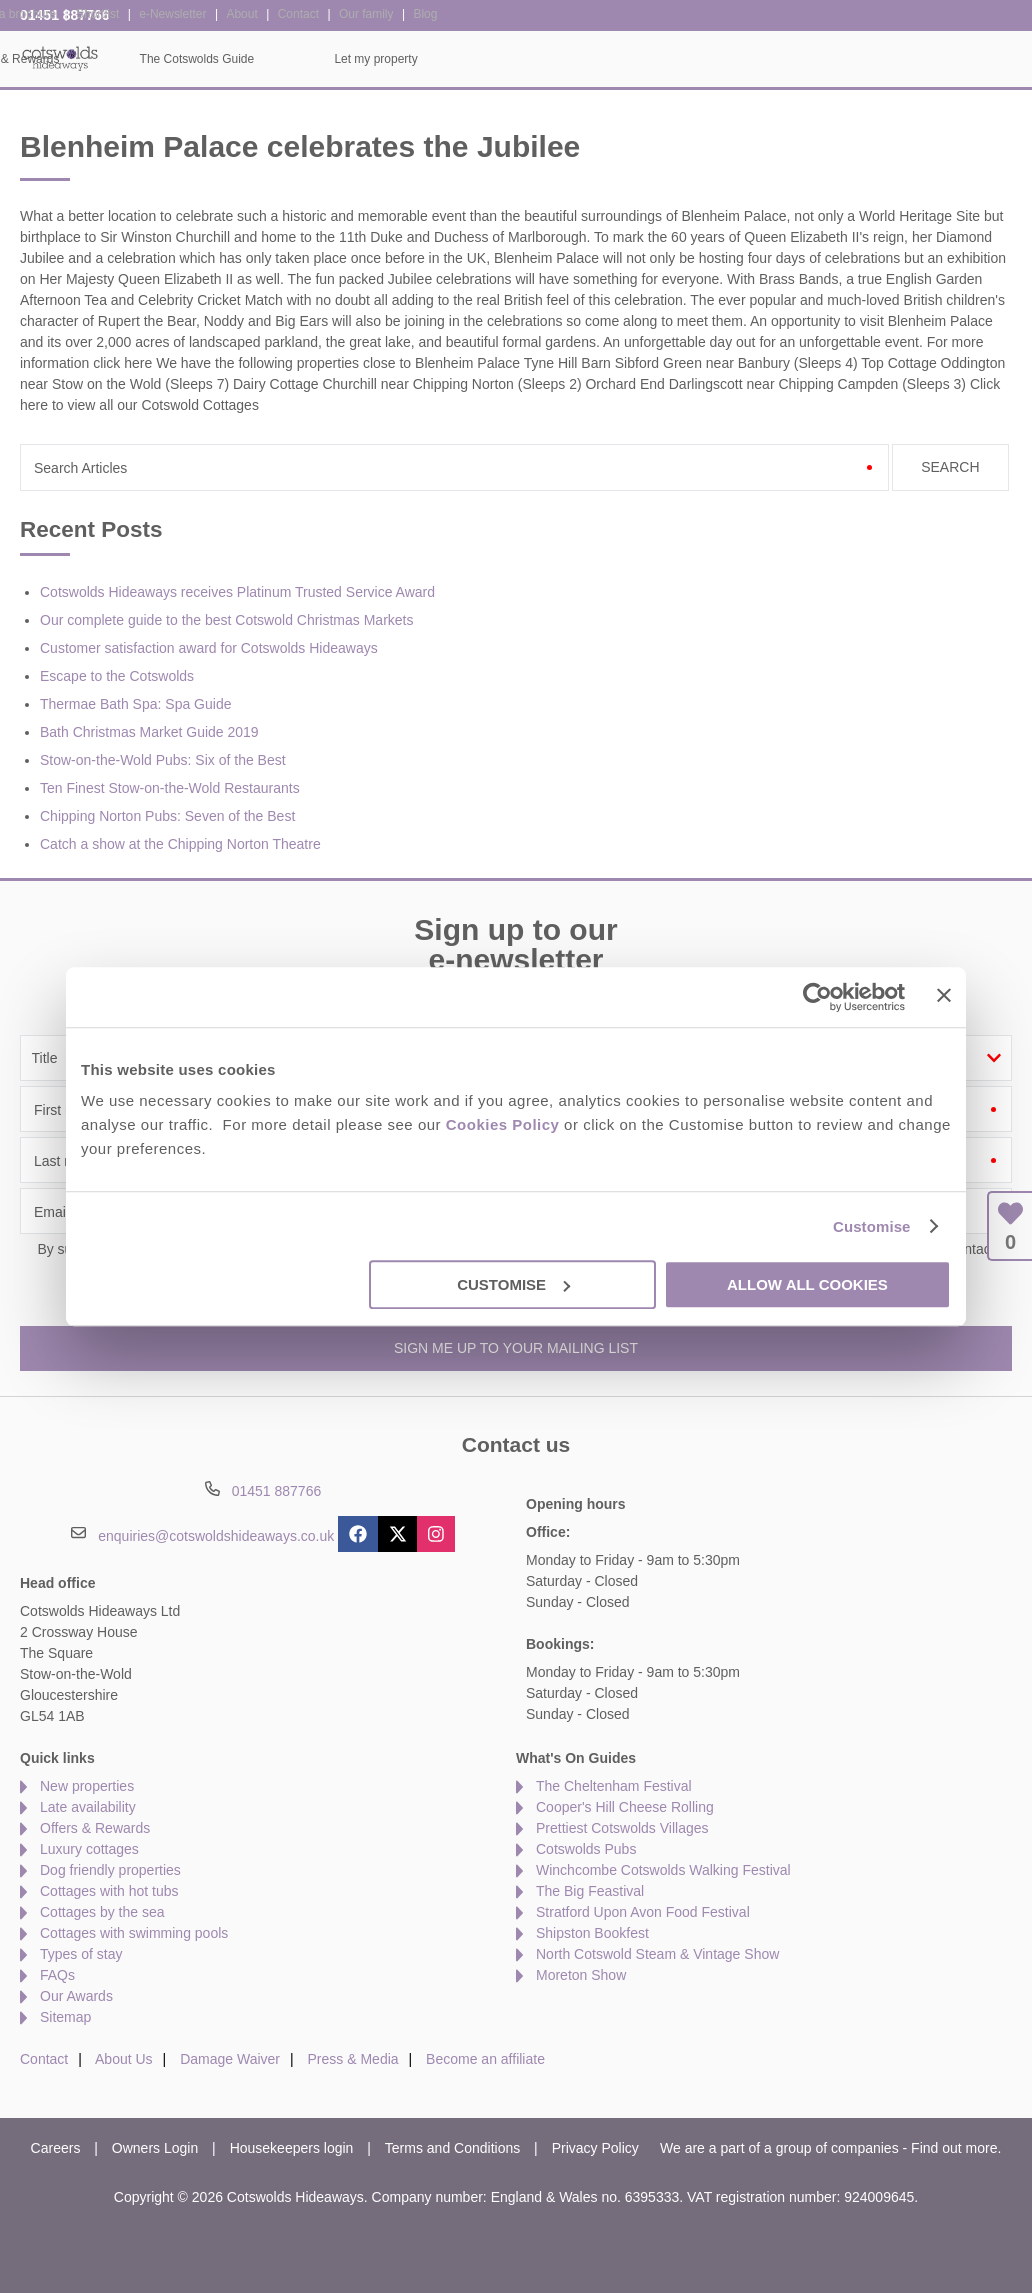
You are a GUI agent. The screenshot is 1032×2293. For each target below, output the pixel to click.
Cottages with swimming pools (134, 1933)
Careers (56, 2148)
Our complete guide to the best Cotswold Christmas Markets (227, 620)
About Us (124, 2059)
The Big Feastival (590, 1891)
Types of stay (81, 1954)
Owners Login (155, 2148)
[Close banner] (944, 995)
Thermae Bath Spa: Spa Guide (135, 704)
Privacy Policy (595, 2148)
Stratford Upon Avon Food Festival (643, 1912)
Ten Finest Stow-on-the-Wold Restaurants (170, 788)
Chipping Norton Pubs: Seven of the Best (167, 816)
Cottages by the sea (102, 1912)
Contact (44, 2059)
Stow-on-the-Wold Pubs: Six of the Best (163, 760)
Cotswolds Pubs (586, 1849)
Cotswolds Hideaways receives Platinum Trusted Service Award (237, 592)
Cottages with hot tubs (109, 1891)
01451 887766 (65, 15)
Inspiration (431, 59)
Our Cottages (287, 59)
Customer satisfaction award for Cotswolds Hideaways (209, 648)
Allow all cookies (807, 1284)
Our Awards (76, 1996)
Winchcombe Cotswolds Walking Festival (663, 1870)
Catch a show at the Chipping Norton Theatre (180, 844)
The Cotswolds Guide (771, 59)
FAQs (57, 1975)
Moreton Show (581, 1975)
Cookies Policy (503, 1124)
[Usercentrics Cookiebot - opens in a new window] (817, 997)
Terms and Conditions (452, 2148)
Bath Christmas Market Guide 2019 (149, 732)
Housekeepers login (292, 2148)
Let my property (950, 59)
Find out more (954, 2148)
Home (156, 59)
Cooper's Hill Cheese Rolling (625, 1807)
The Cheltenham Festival (614, 1786)
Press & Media (353, 2059)
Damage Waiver (230, 2059)
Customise (872, 1226)
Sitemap (65, 2017)
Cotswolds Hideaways (60, 57)
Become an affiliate (485, 2059)
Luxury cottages (89, 1849)
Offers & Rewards (586, 59)
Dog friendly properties (110, 1870)
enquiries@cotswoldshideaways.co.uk (216, 1535)
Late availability (88, 1807)
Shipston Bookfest (592, 1933)
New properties (87, 1786)
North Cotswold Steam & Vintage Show (657, 1954)
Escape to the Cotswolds (117, 676)
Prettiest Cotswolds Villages (622, 1828)
